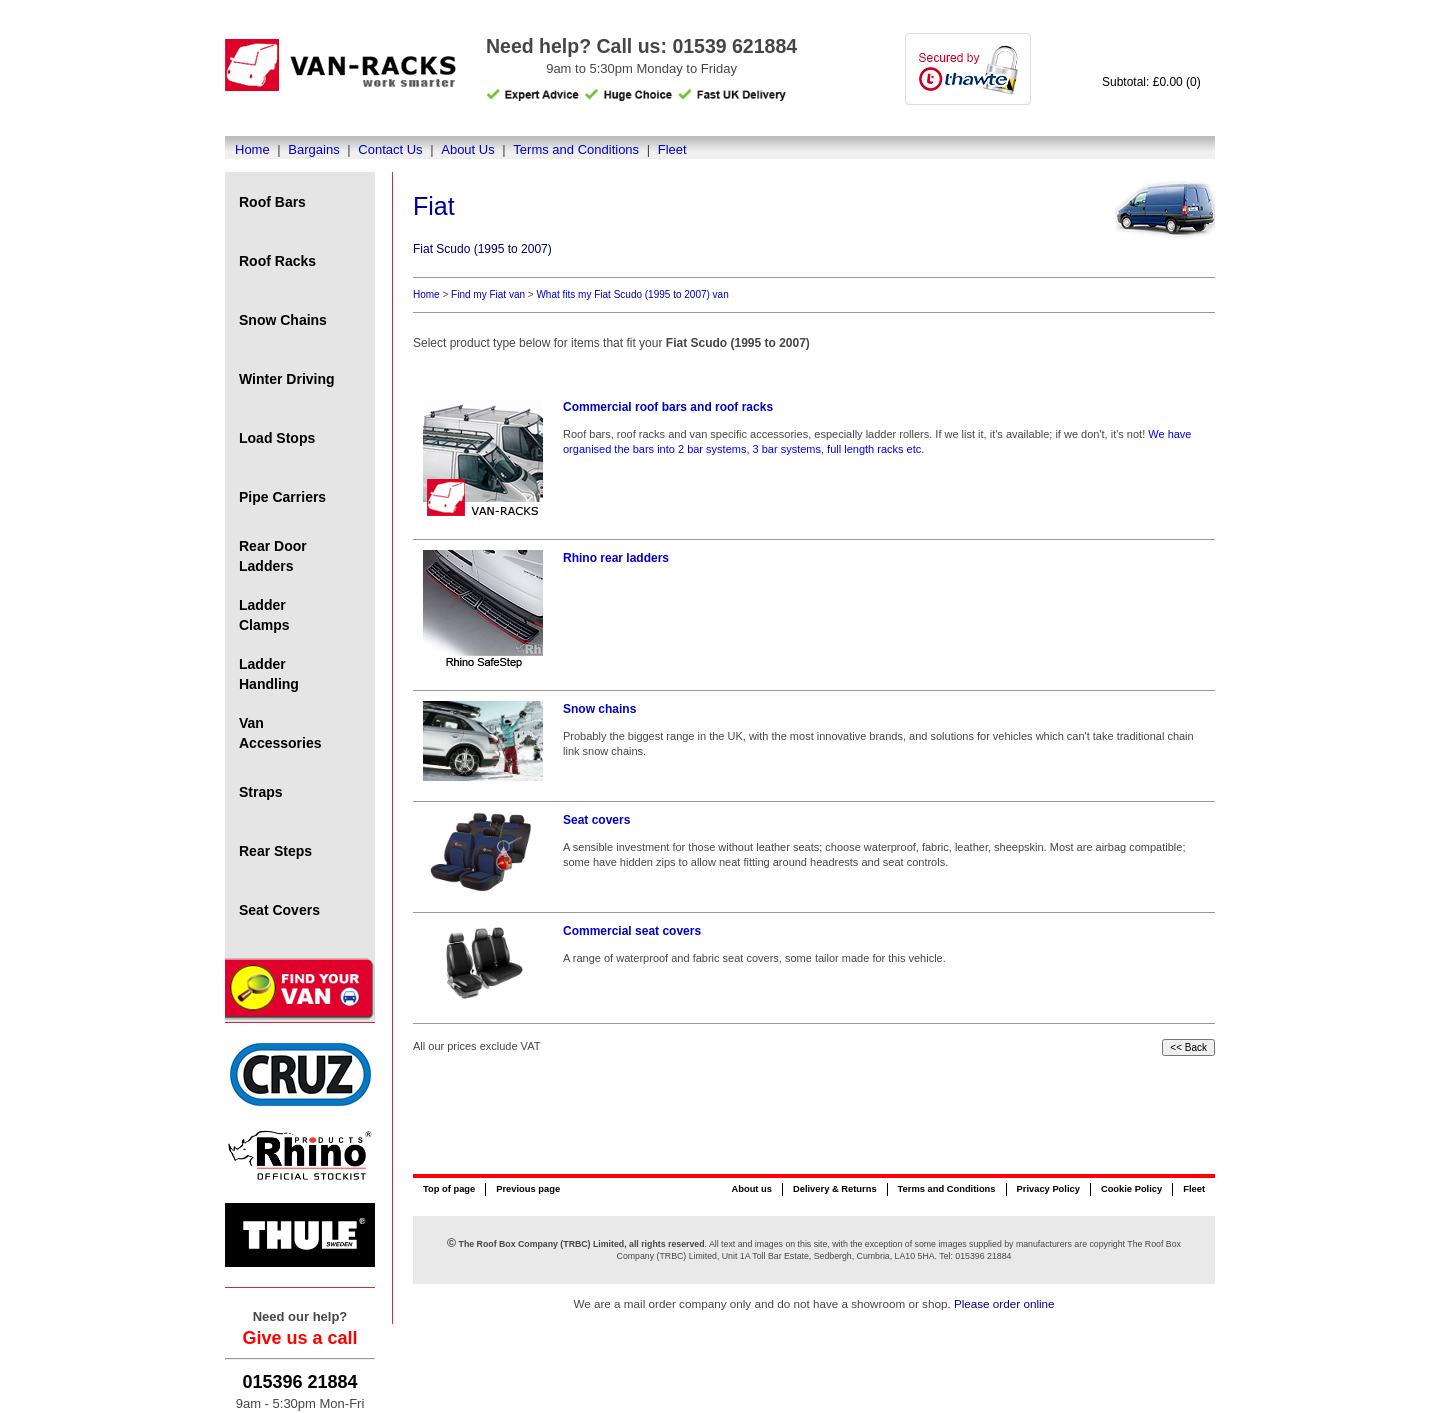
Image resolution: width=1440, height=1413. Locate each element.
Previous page (528, 1189)
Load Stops (277, 438)
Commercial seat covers (632, 931)
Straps (261, 792)
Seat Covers (279, 910)
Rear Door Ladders (273, 556)
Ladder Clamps (264, 615)
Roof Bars (272, 202)
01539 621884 (734, 46)
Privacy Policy (1048, 1189)
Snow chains (599, 709)
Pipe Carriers (282, 497)
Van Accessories (280, 733)
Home (252, 149)
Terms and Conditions (576, 149)
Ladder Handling (269, 674)
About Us (467, 149)
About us (751, 1189)
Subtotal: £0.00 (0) (1151, 82)
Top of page (449, 1189)
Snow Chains (283, 320)
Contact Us (390, 149)
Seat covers (596, 820)
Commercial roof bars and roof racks (668, 407)
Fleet (672, 149)
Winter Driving (287, 379)
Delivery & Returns (835, 1189)
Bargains (313, 149)
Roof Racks (277, 261)
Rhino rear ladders (616, 558)
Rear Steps (275, 851)
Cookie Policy (1131, 1189)
